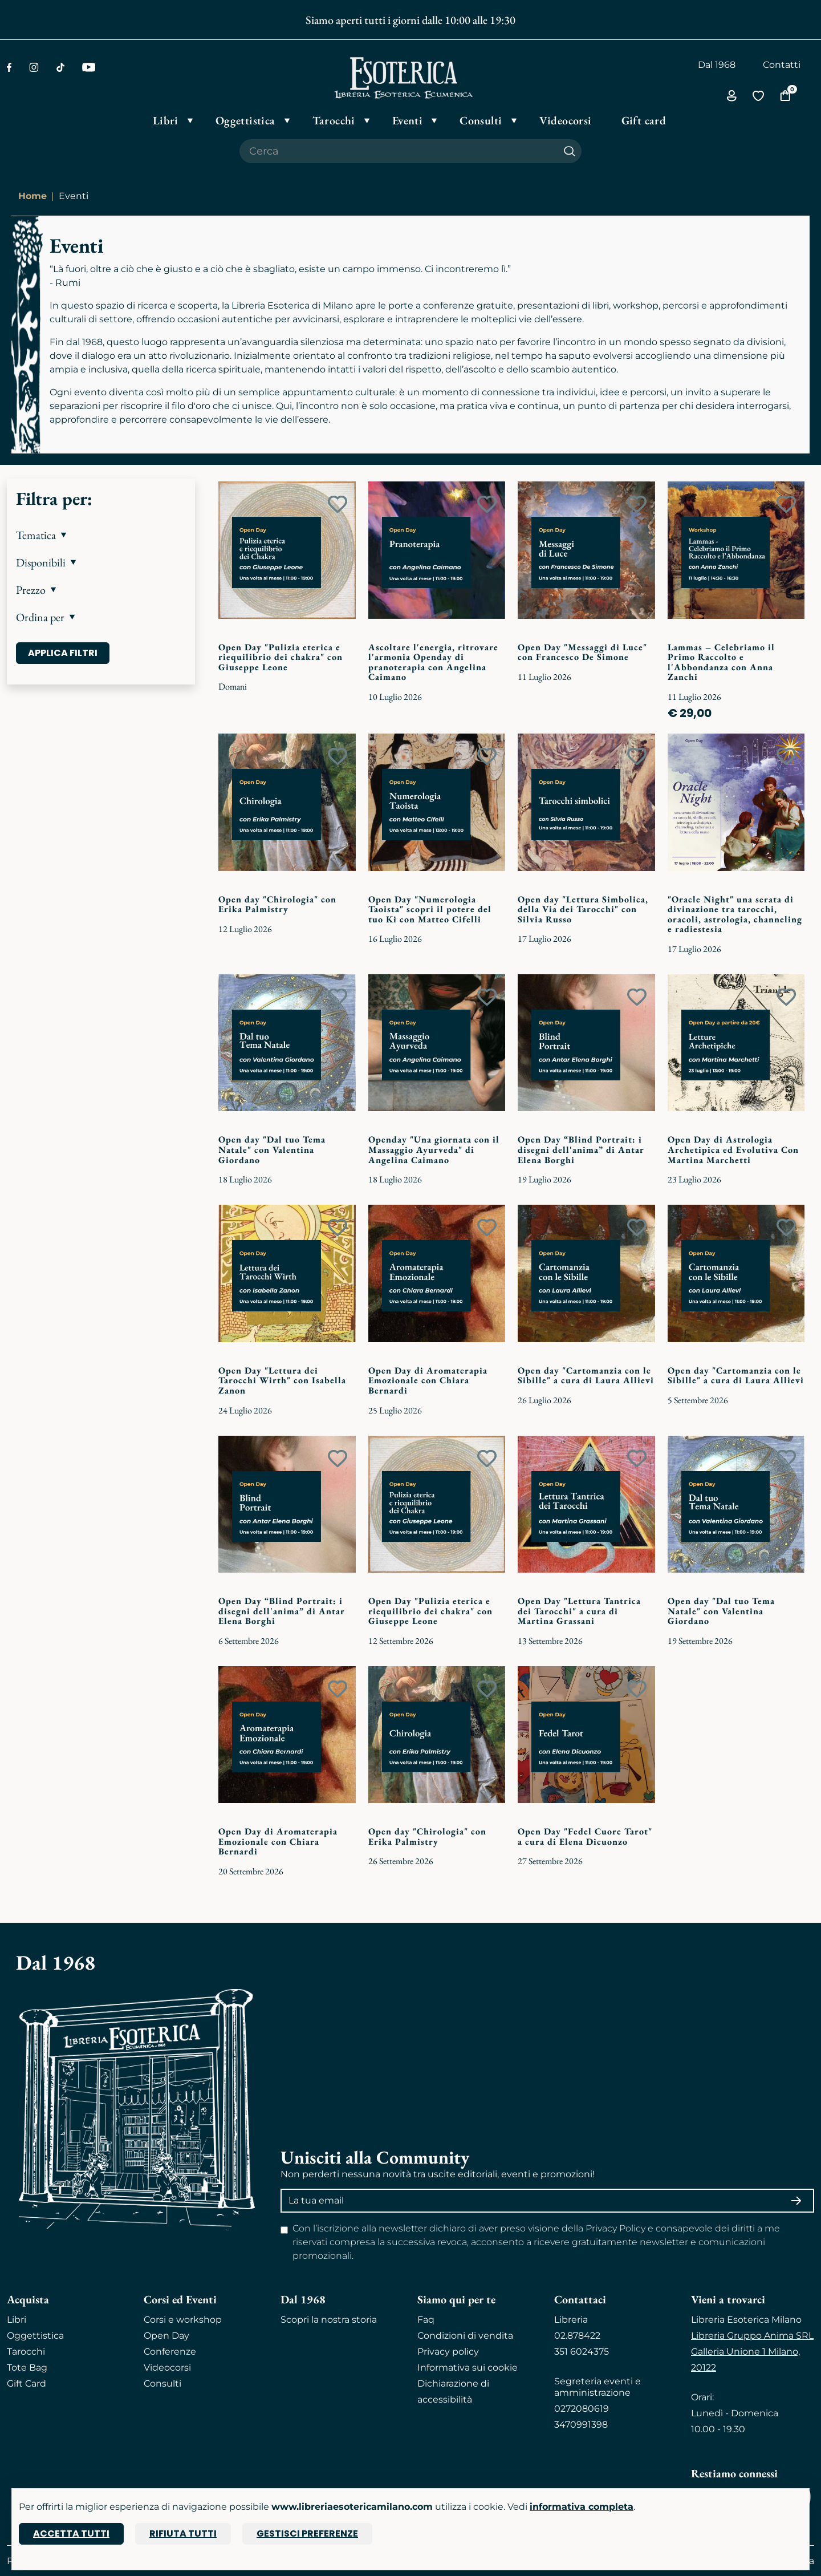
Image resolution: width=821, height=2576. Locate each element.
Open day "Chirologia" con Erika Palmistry (277, 904)
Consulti (162, 2383)
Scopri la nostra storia (329, 2319)
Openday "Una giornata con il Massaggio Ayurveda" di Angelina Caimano (433, 1149)
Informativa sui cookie (467, 2367)
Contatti (781, 64)
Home (32, 196)
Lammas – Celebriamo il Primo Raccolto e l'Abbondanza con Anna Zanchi (721, 662)
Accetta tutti (71, 2533)
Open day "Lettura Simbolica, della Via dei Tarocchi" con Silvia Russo (583, 909)
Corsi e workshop (183, 2319)
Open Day (166, 2335)
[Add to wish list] (337, 504)
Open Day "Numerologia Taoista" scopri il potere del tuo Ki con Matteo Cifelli (429, 909)
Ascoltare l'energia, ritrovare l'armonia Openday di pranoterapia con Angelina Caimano (433, 662)
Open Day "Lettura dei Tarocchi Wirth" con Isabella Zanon (282, 1380)
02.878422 (577, 2335)
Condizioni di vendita (465, 2335)
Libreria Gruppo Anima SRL (752, 2335)
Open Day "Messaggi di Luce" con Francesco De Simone (582, 652)
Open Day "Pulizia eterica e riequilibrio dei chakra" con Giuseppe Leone (280, 657)
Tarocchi (26, 2351)
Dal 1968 (716, 64)
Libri (16, 2319)
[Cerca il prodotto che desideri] (398, 151)
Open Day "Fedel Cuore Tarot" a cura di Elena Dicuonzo (585, 1836)
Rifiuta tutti (183, 2533)
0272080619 (581, 2408)
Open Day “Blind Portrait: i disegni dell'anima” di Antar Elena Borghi (581, 1149)
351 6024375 (581, 2351)
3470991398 (581, 2424)
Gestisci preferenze (307, 2533)
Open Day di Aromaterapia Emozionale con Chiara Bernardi (427, 1380)
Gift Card (26, 2383)
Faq (425, 2319)
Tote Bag (27, 2367)
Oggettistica (35, 2335)
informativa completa (581, 2506)
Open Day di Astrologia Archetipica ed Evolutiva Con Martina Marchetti (733, 1149)
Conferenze (170, 2351)
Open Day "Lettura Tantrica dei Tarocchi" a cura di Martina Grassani (579, 1611)
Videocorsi (167, 2367)
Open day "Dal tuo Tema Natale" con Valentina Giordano (272, 1149)
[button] (101, 535)
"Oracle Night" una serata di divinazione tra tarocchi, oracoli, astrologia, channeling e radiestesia (735, 914)
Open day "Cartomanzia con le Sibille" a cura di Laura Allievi (586, 1375)
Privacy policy (448, 2351)
